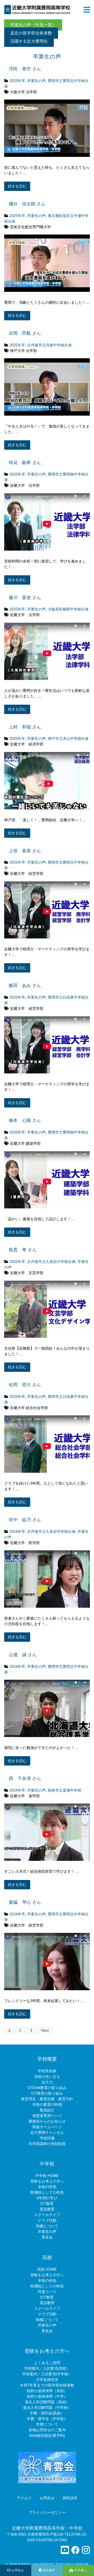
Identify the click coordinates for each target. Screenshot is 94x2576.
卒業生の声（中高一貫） (33, 25)
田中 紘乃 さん (25, 1519)
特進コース (47, 2292)
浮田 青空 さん (25, 68)
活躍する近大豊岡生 (29, 41)
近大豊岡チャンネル (47, 2133)
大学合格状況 (47, 2380)
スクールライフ (47, 2215)
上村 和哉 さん (25, 726)
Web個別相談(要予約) (47, 2436)
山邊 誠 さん (22, 1654)
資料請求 (47, 2570)
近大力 (47, 2082)
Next (45, 2030)
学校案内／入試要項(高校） (47, 2368)
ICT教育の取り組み (47, 2093)
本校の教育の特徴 (47, 2105)
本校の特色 (47, 2187)
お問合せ (15, 2570)
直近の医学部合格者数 (31, 33)
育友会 (47, 2237)
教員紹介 (47, 2110)
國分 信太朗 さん (27, 203)
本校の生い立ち (47, 2077)
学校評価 (47, 2138)
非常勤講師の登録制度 (47, 2144)
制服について (47, 2226)
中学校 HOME (46, 2176)
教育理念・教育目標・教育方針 (47, 2099)
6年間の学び (47, 2198)
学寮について (47, 2424)
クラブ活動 (47, 2220)
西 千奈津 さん (25, 1778)
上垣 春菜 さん (25, 850)
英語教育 (47, 2209)
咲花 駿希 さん (25, 462)
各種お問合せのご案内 (47, 2430)
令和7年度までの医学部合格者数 (47, 2385)
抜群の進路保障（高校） (47, 2391)
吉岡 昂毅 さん (25, 333)
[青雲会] (47, 2467)
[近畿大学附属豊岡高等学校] (39, 9)
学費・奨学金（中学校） (47, 2419)
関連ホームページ (47, 2127)
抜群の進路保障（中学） (47, 2396)
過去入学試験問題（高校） (47, 2402)
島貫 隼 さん (22, 1249)
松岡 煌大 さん (25, 1384)
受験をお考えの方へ (47, 2181)
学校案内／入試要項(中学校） (47, 2374)
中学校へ (78, 2570)
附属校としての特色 (47, 2192)
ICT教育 (47, 2204)
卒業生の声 (47, 2232)
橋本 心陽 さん (25, 1120)
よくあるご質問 (47, 2363)
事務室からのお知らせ (47, 2121)
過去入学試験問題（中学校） (47, 2408)
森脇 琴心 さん (25, 1902)
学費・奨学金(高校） (47, 2413)
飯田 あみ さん (25, 985)
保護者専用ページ (47, 2116)
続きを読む (17, 186)
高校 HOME (47, 2269)
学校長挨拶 (47, 2071)
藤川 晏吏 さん (25, 597)
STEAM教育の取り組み (47, 2088)
